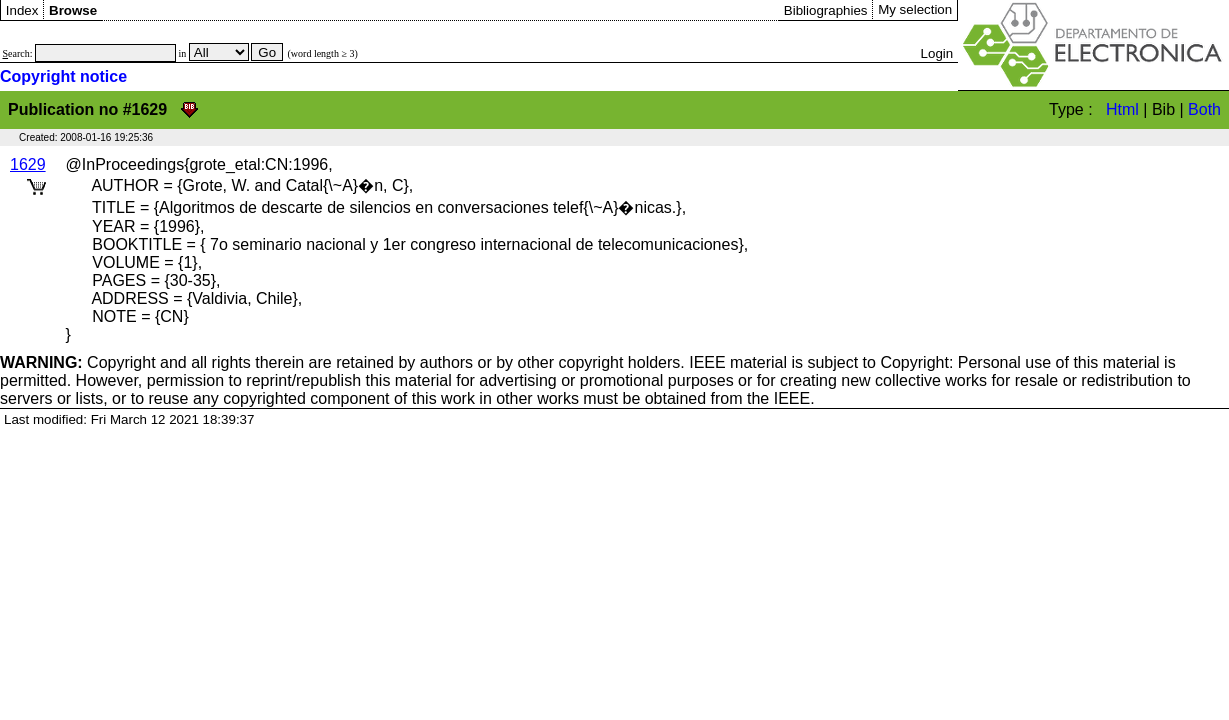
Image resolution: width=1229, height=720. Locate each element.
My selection (915, 9)
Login (937, 53)
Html (1122, 109)
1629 (28, 164)
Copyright (78, 362)
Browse (73, 10)
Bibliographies (826, 10)
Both (1204, 109)
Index (22, 10)
